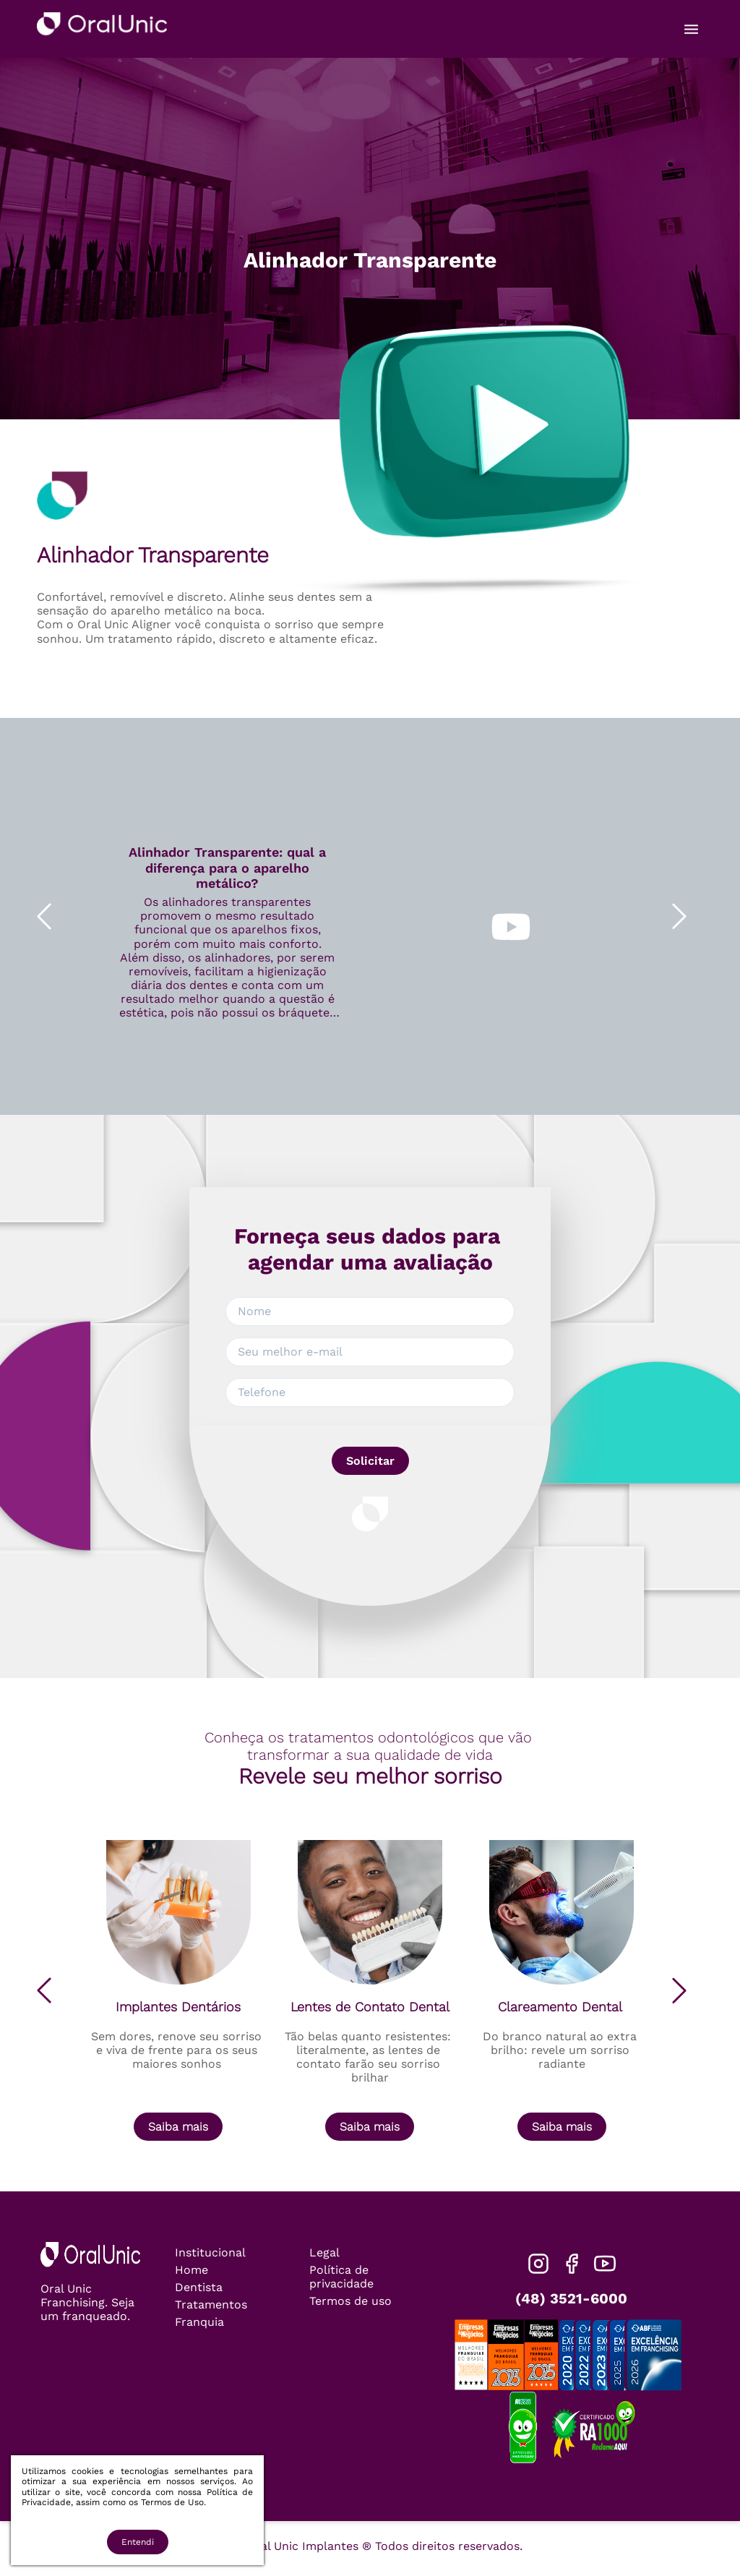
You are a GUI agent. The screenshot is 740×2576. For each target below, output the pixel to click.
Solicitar (370, 1461)
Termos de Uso (172, 2502)
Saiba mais (178, 2127)
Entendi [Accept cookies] (137, 2542)
